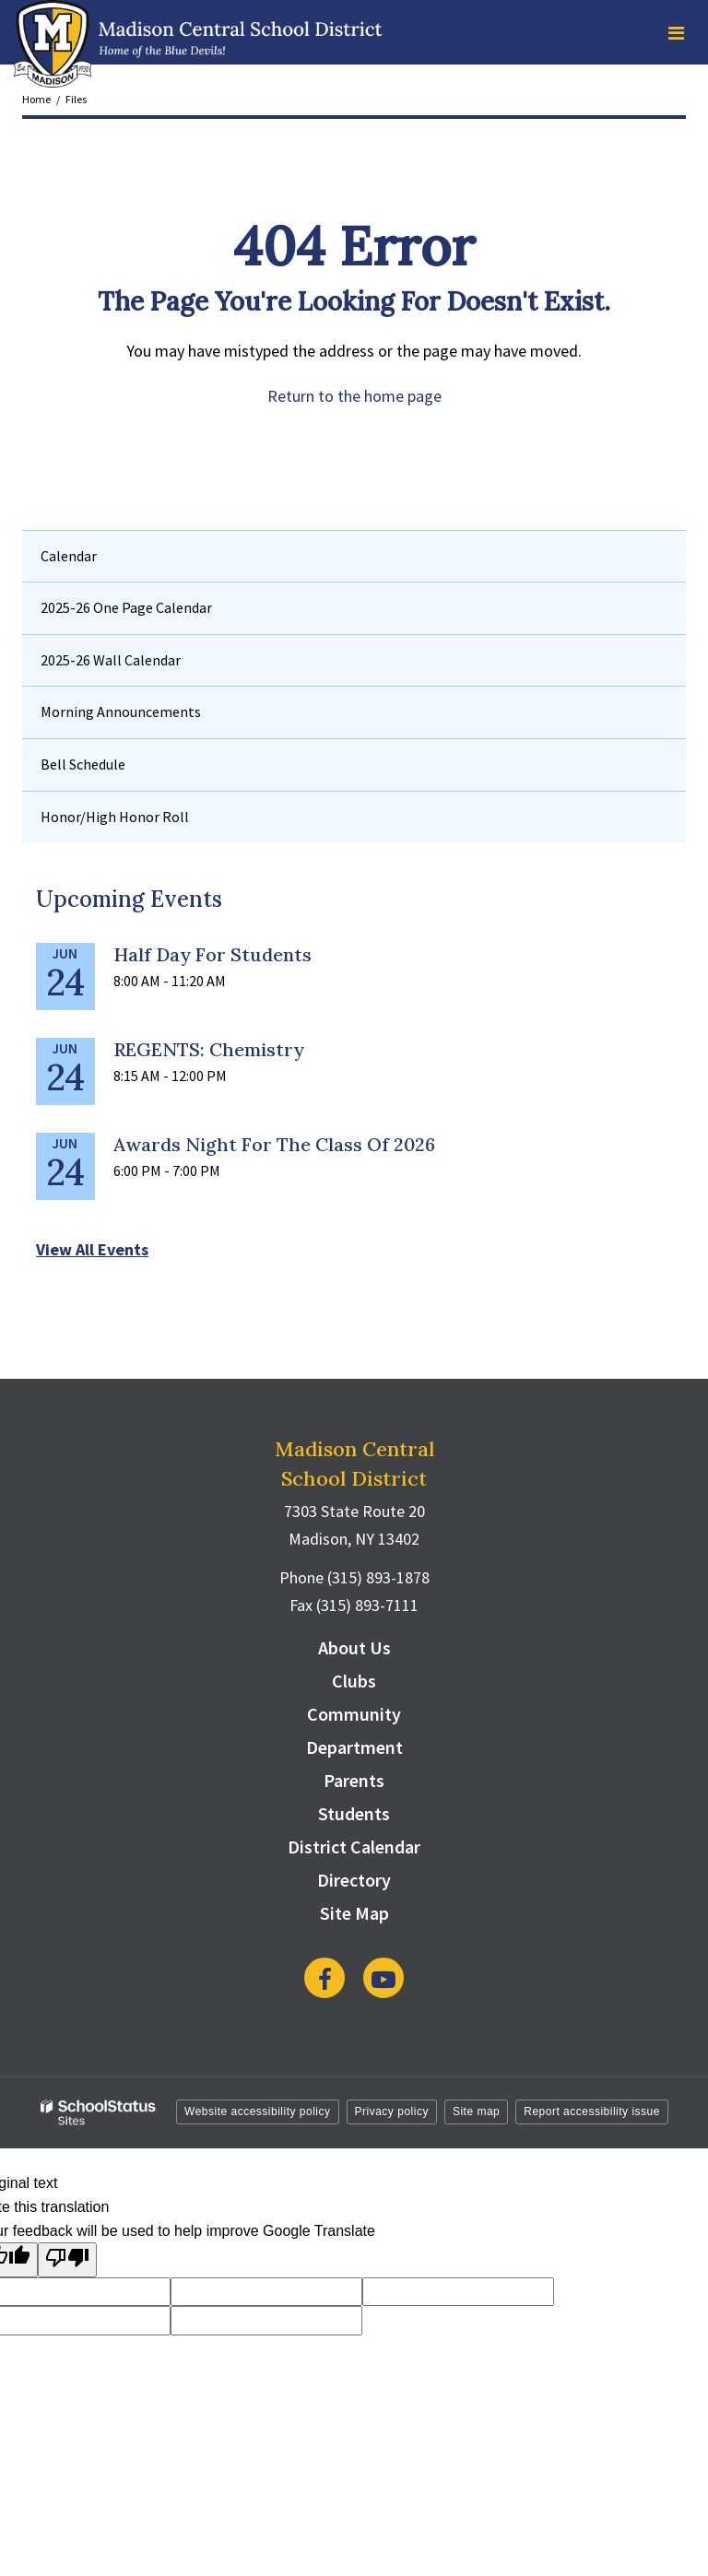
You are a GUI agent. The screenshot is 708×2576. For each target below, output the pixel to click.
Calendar (69, 556)
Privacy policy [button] (392, 2111)
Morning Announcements (121, 711)
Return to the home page (354, 395)
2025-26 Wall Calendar (111, 660)
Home (36, 99)
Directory (354, 1879)
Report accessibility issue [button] (592, 2111)
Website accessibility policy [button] (257, 2111)
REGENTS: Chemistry (208, 1049)
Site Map (354, 1912)
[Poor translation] (67, 2259)
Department (354, 1747)
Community (354, 1713)
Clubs (354, 1680)
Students (354, 1813)
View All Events (92, 1249)
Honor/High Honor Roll (115, 816)
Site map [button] (476, 2111)
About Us (354, 1647)
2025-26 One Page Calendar (126, 607)
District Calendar (354, 1846)
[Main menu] (675, 32)
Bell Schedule (83, 764)
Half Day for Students (212, 954)
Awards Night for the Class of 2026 (274, 1144)
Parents (354, 1780)
